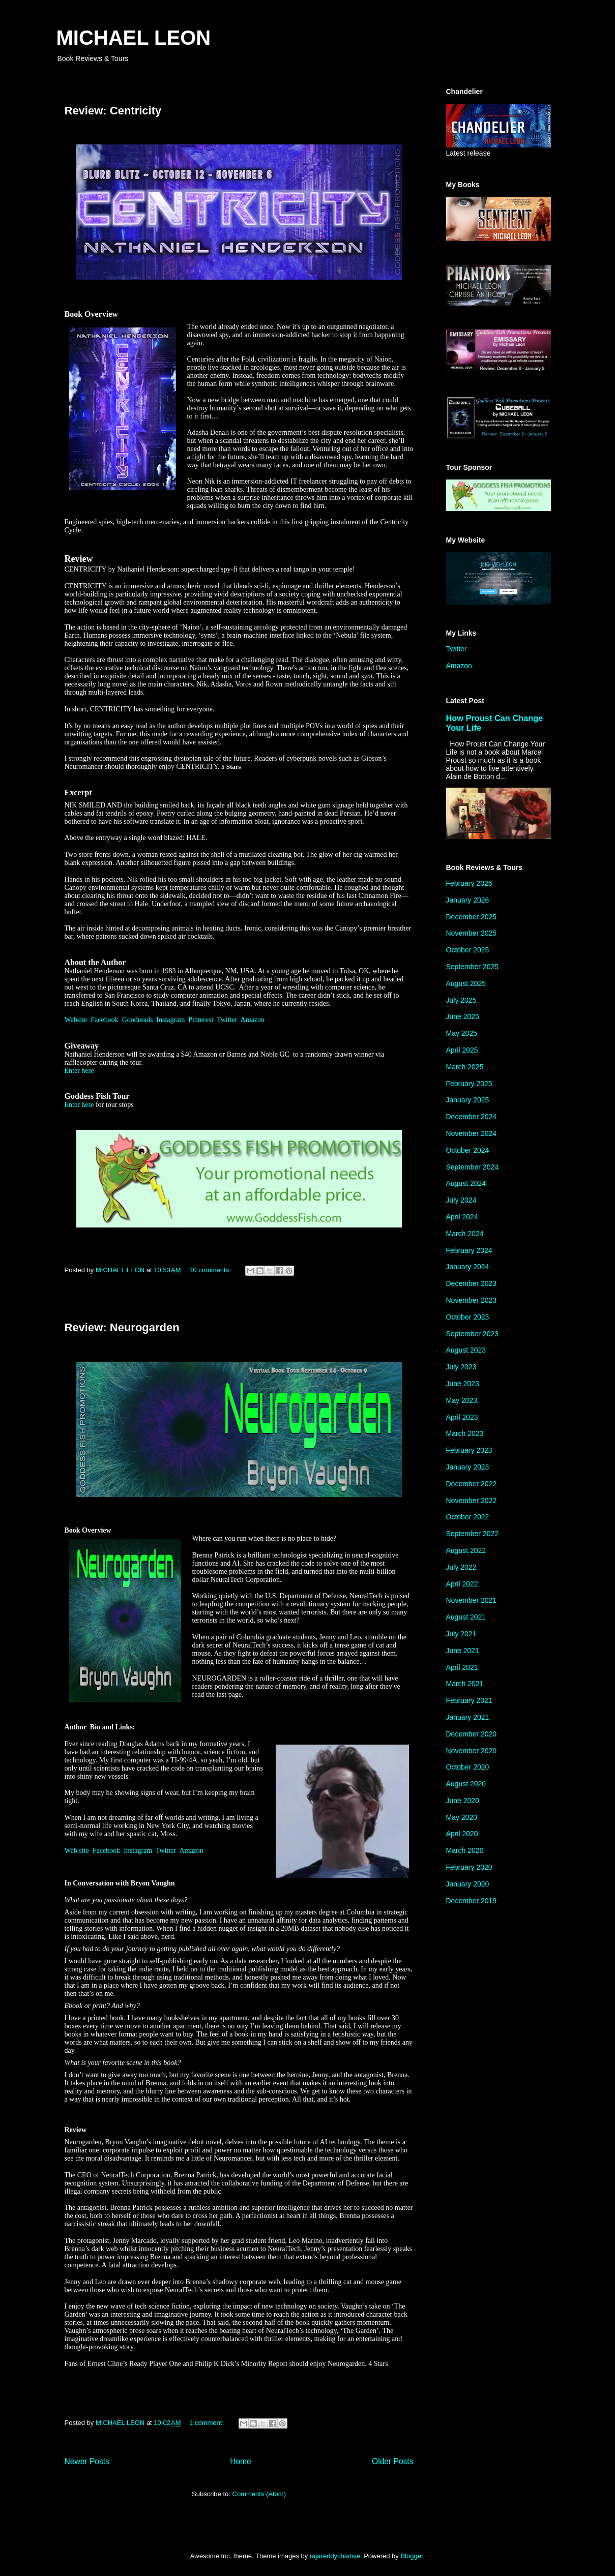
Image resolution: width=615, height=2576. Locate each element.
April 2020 (462, 1834)
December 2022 (471, 1484)
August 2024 (466, 1183)
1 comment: (207, 2423)
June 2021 (462, 1650)
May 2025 (461, 1033)
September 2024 (472, 1167)
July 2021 (461, 1634)
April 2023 (462, 1417)
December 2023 (471, 1283)
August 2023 (466, 1350)
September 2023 (472, 1334)
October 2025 (467, 950)
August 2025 (466, 983)
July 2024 (461, 1200)
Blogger (411, 2556)
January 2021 (467, 1717)
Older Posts (392, 2461)
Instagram (170, 1020)
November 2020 (471, 1751)
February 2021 (469, 1700)
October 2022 (467, 1517)
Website (76, 1020)
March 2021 (465, 1684)
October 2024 (467, 1150)
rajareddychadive (335, 2556)
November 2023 (471, 1300)
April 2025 (462, 1050)
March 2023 (465, 1433)
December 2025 (471, 917)
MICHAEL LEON (133, 37)
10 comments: (210, 1270)
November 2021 (471, 1600)
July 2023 (461, 1367)
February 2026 (469, 883)
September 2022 (472, 1534)
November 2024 (471, 1133)
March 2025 (465, 1067)
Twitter (227, 1020)
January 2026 (467, 900)
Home (240, 2461)
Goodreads (137, 1020)
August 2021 (466, 1617)
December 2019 (471, 1901)
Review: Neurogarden (122, 1327)
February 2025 (469, 1084)
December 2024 (471, 1117)
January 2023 (467, 1467)
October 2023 (467, 1317)
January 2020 (467, 1884)
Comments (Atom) (259, 2494)
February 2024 (469, 1250)
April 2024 (462, 1217)
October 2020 (467, 1767)
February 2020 (469, 1867)
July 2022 (461, 1567)
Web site (77, 1850)
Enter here (79, 1070)
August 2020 (466, 1784)
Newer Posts (87, 2461)
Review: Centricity (113, 110)
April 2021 (462, 1667)
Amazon (253, 1020)
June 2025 (462, 1016)
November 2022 (471, 1500)
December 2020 (471, 1734)
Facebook (104, 1020)
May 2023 (461, 1400)
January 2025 (467, 1100)
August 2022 (466, 1550)
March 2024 (465, 1234)
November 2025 (471, 933)
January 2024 (467, 1267)
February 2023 (469, 1450)
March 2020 (465, 1850)
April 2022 (462, 1584)
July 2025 (461, 1000)
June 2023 (462, 1384)
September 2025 (472, 967)
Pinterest (200, 1020)
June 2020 (462, 1800)
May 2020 (461, 1817)
